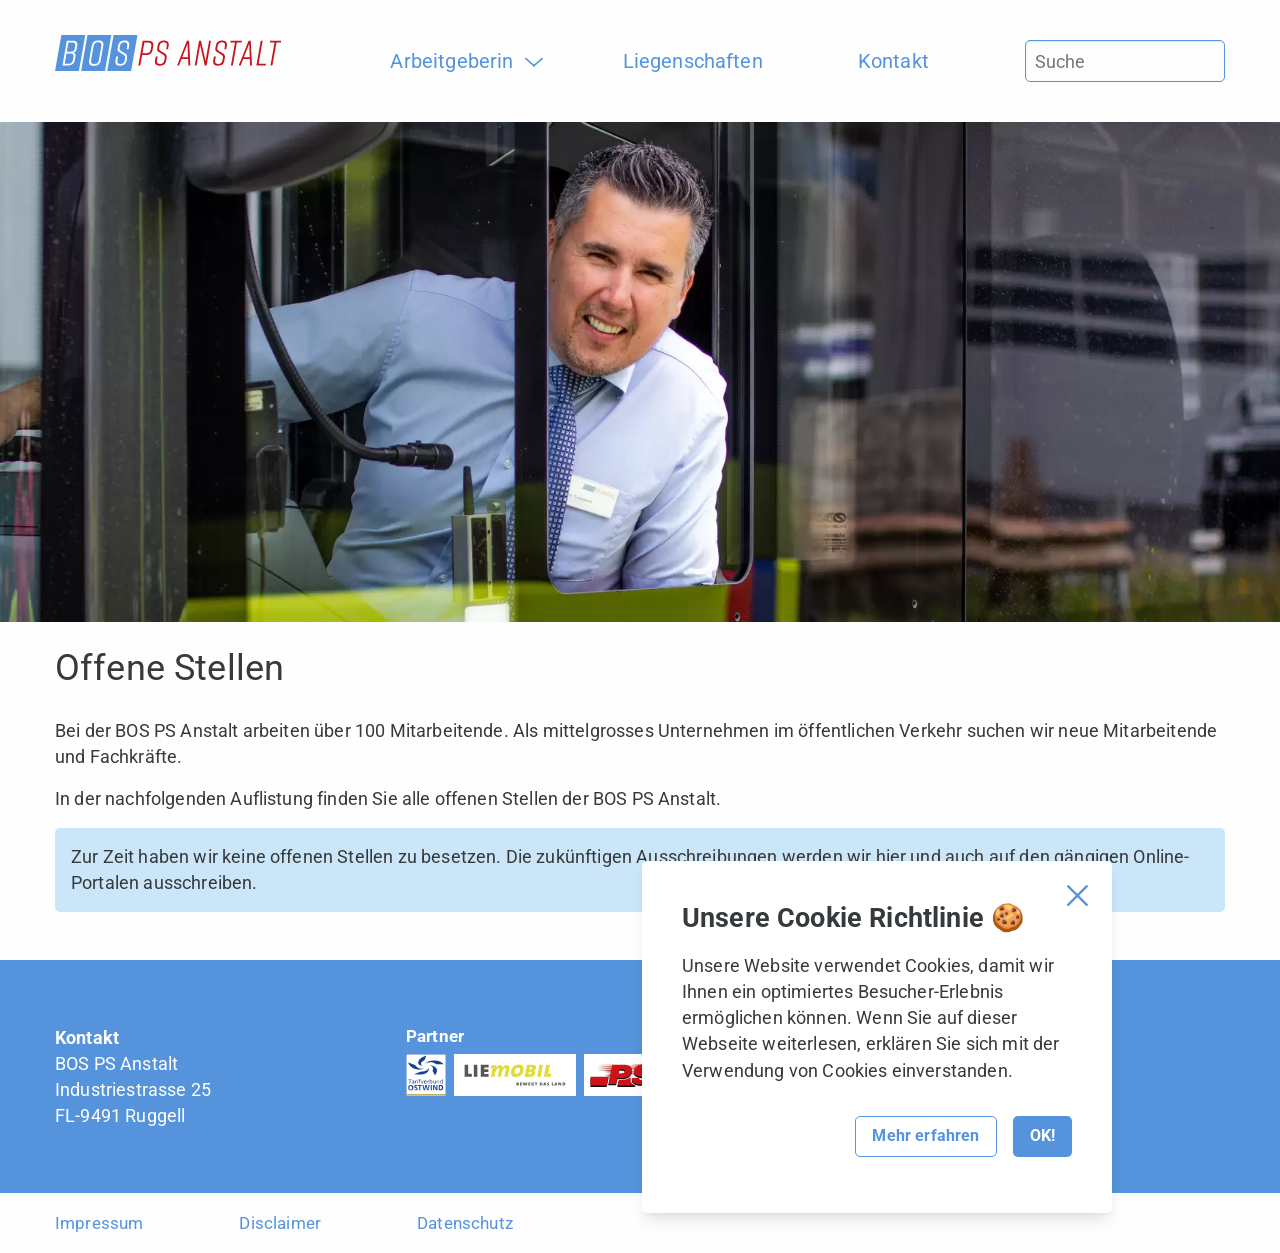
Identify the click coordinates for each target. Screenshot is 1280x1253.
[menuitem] (458, 61)
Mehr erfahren (925, 1135)
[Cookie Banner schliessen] (1077, 895)
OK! (1042, 1135)
